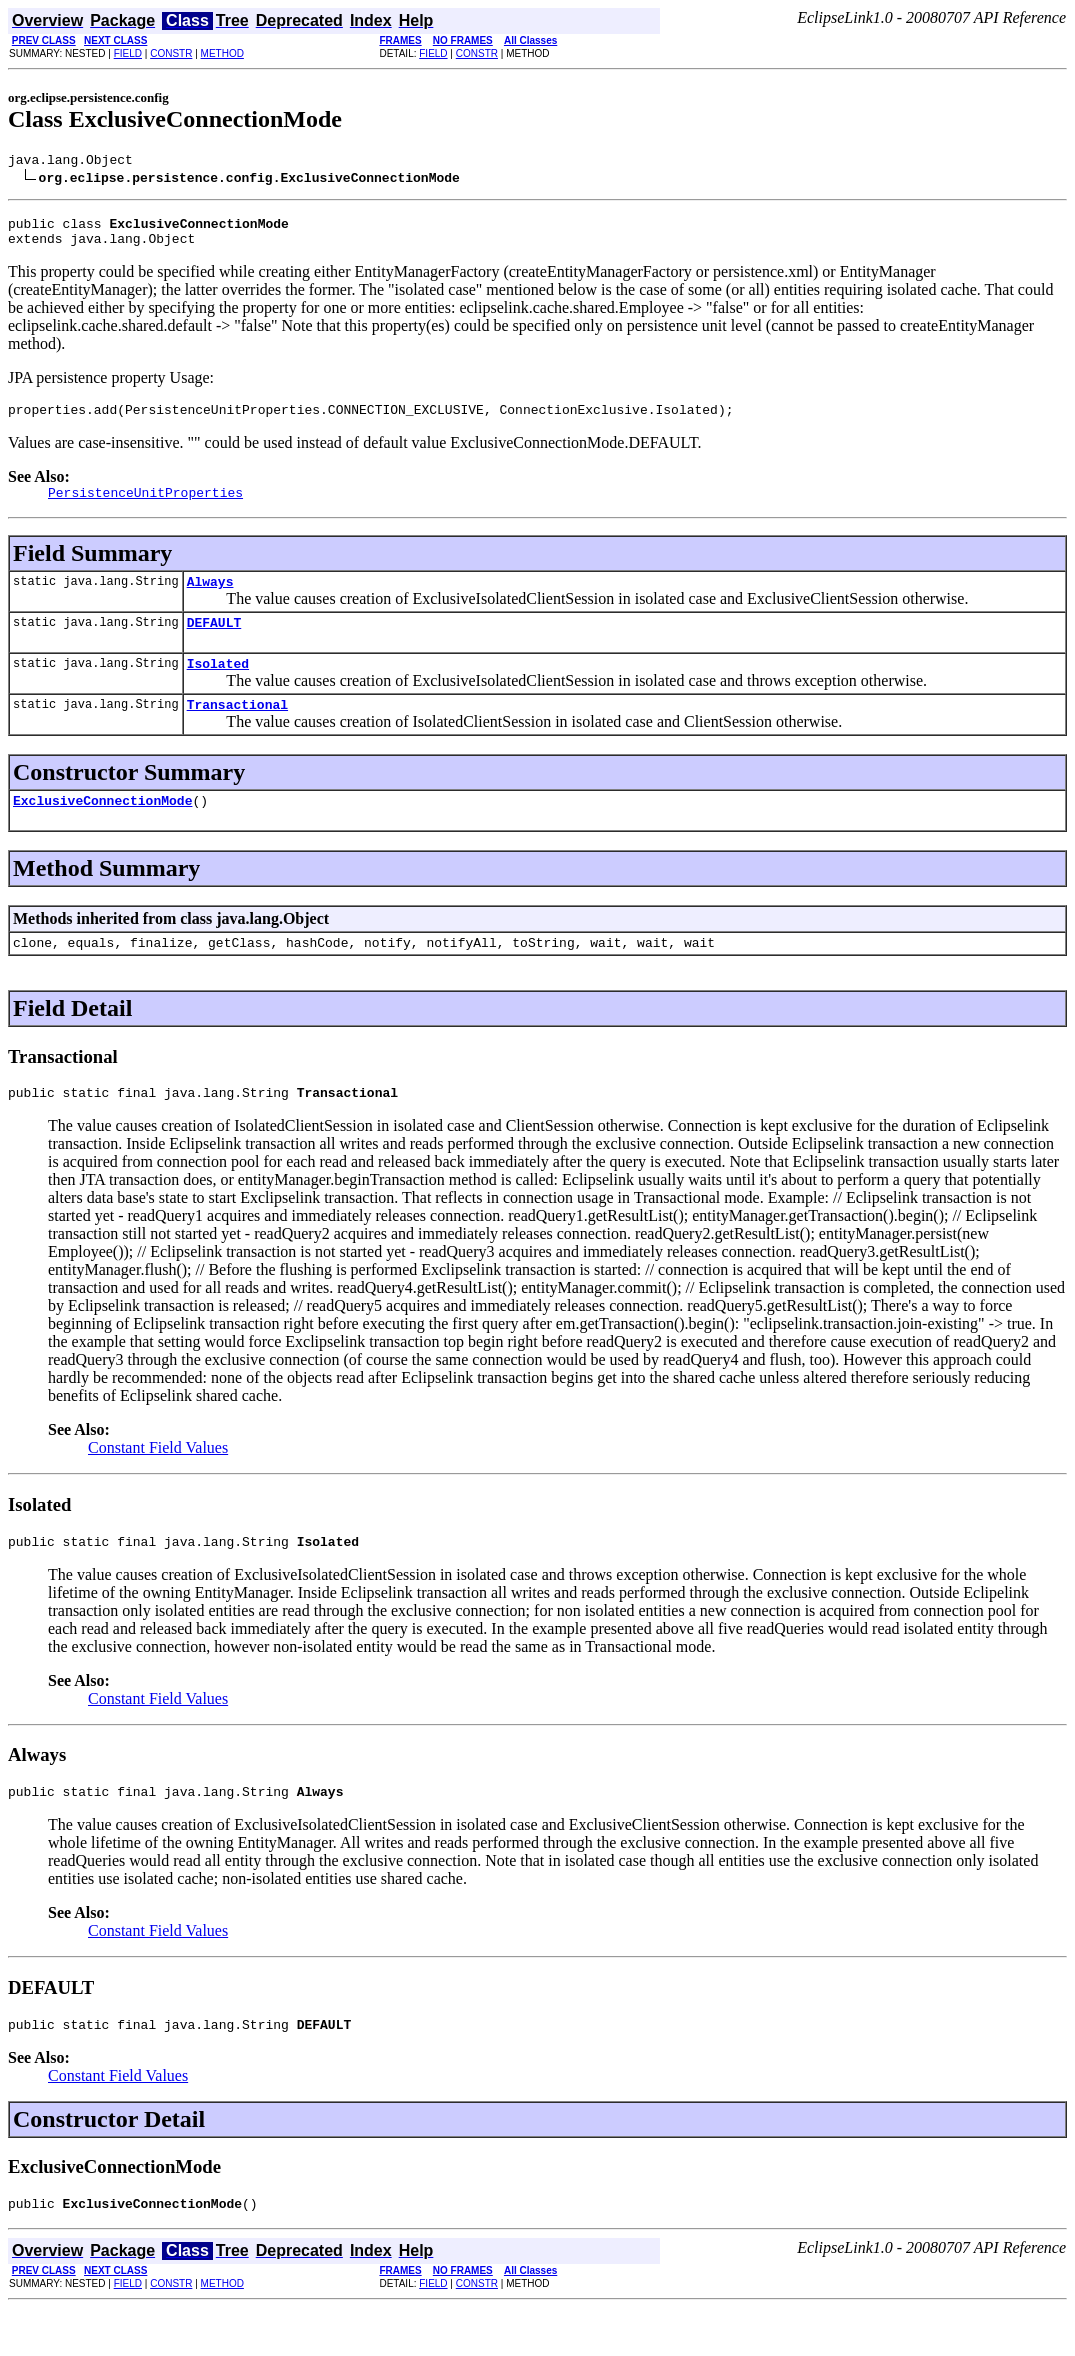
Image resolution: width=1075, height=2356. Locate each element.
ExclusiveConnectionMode (102, 830)
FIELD (128, 53)
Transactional (237, 731)
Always (210, 599)
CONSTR (171, 53)
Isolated (218, 687)
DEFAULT (214, 643)
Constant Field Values (158, 1483)
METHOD (222, 53)
